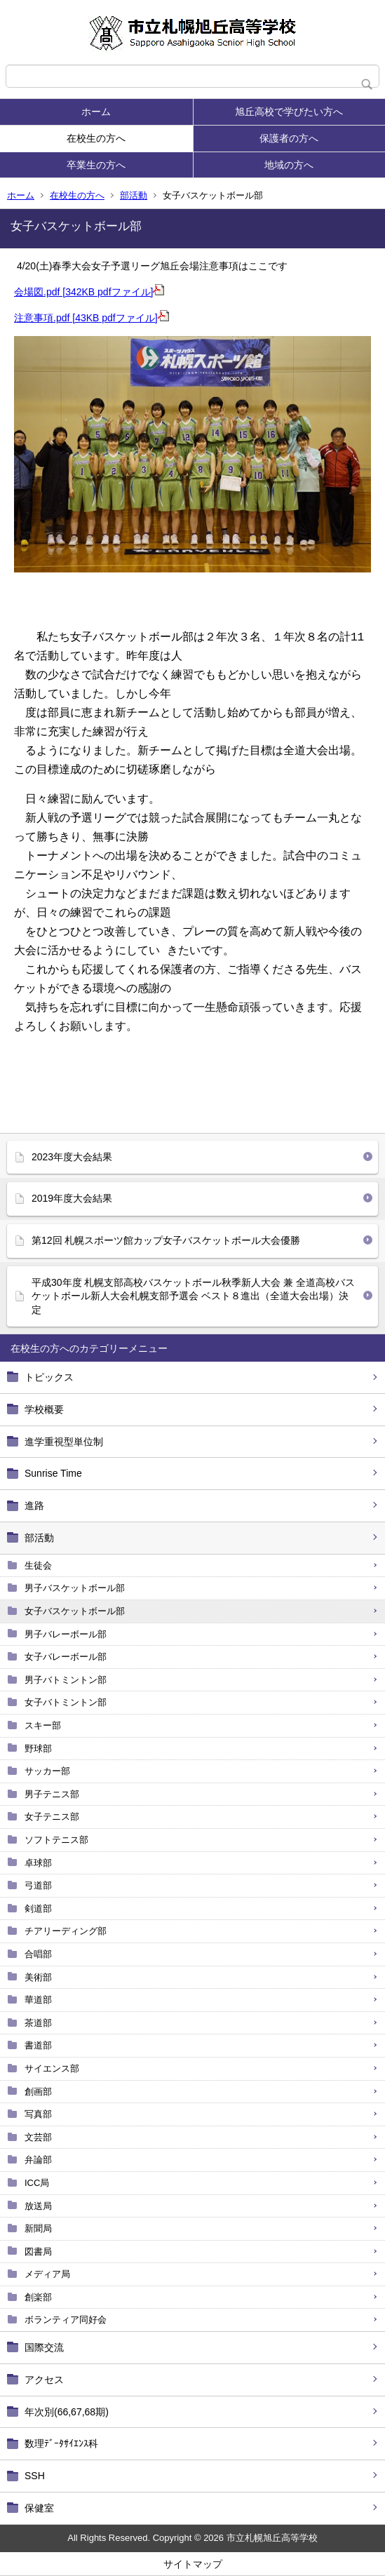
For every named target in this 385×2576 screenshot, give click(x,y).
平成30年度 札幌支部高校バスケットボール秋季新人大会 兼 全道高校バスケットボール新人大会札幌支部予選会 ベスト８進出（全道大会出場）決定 (193, 1296)
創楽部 (38, 2297)
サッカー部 (47, 1771)
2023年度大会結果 (72, 1156)
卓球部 (38, 1863)
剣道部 (38, 1908)
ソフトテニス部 (56, 1839)
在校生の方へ (96, 138)
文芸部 (38, 2137)
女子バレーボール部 (66, 1656)
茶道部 (38, 2023)
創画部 (38, 2091)
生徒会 (38, 1565)
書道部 (38, 2045)
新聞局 (38, 2228)
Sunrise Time (53, 1473)
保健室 (39, 2508)
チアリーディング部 (66, 1931)
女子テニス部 (52, 1816)
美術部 (38, 1977)
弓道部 (38, 1885)
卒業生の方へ (96, 164)
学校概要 (44, 1409)
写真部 (38, 2114)
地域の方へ (288, 164)
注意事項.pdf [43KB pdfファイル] (91, 317)
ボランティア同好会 (66, 2319)
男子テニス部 (52, 1794)
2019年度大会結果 (72, 1198)
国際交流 (44, 2347)
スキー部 (43, 1725)
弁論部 (38, 2159)
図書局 (38, 2251)
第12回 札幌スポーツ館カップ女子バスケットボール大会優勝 (166, 1240)
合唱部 (38, 1954)
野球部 (38, 1748)
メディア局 (47, 2274)
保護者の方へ (288, 138)
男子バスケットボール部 (75, 1588)
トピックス (49, 1377)
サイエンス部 (52, 2068)
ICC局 (37, 2183)
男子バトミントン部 (66, 1680)
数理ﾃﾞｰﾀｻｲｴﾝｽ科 (61, 2443)
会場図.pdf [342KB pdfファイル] (89, 291)
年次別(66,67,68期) (67, 2411)
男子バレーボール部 (66, 1634)
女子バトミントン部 (66, 1702)
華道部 (38, 1999)
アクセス (44, 2379)
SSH (35, 2475)
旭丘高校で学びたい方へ (289, 111)
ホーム (96, 111)
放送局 (38, 2206)
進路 (34, 1505)
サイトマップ (192, 2564)
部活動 (133, 195)
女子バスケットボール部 (75, 1611)
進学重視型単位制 (64, 1441)
